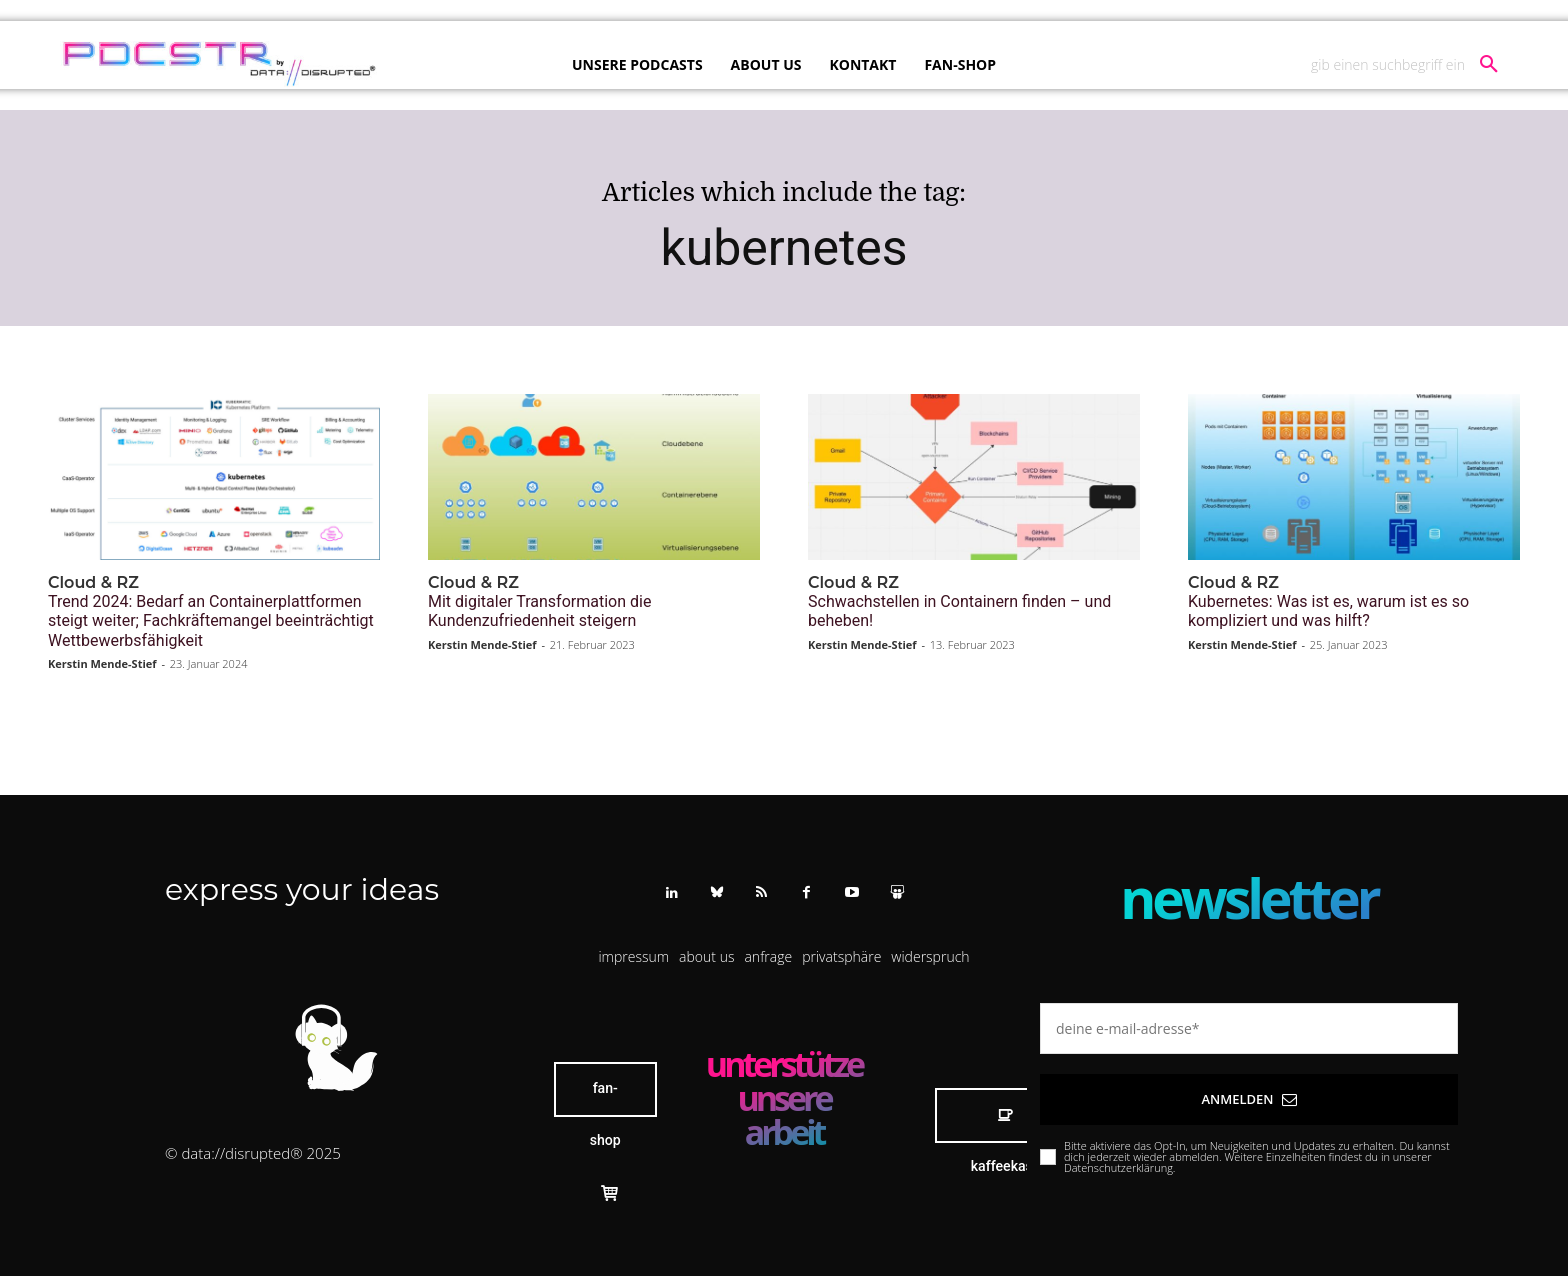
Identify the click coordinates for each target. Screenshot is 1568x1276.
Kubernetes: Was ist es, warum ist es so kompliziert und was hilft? (1328, 611)
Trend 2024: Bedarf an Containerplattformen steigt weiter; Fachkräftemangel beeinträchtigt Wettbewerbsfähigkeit (211, 620)
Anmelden (1248, 1099)
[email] (1249, 1028)
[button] (1412, 65)
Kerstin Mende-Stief (102, 663)
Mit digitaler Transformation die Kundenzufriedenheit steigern (539, 611)
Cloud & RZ (93, 582)
